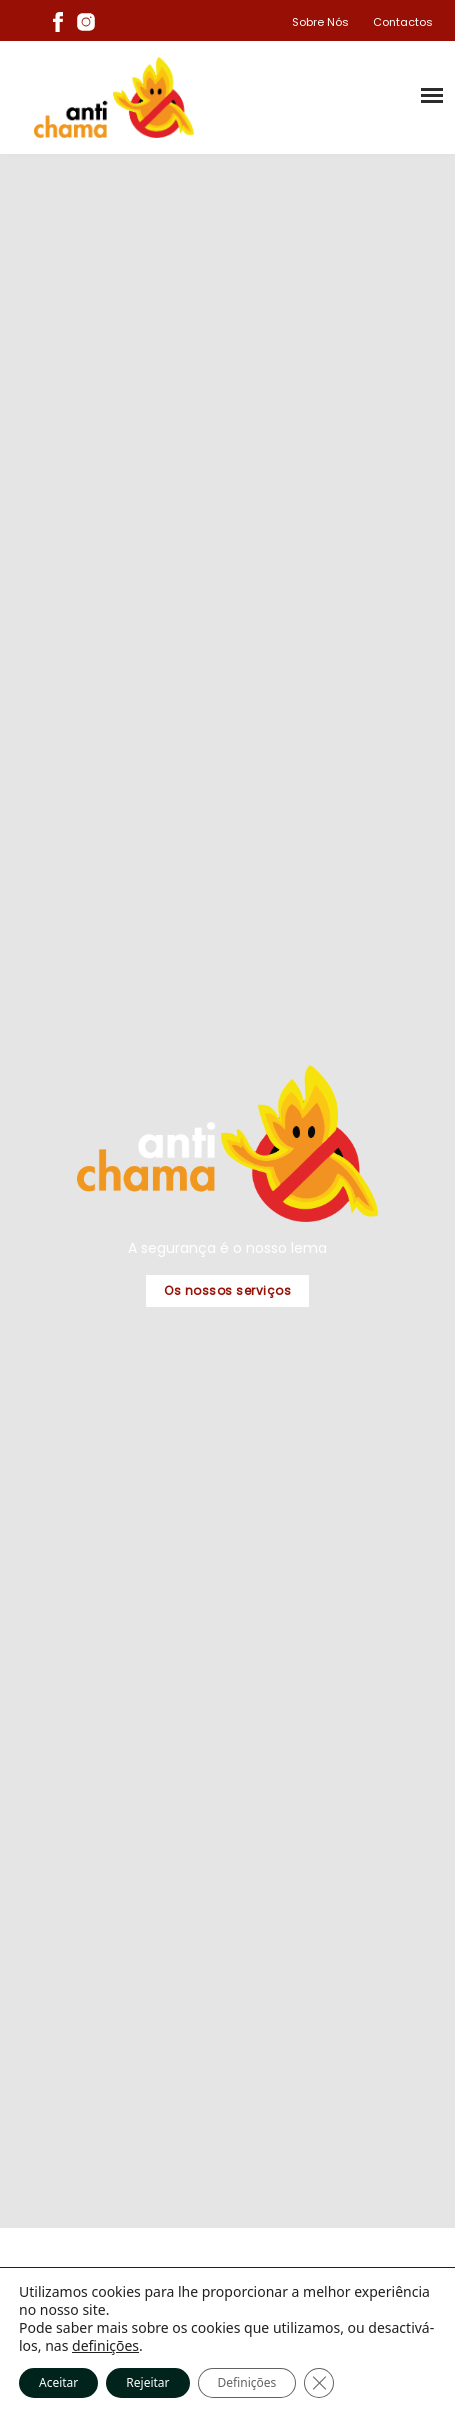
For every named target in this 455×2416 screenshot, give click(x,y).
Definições (247, 2382)
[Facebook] (58, 21)
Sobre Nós (320, 22)
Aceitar (58, 2382)
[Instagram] (86, 21)
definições (105, 2346)
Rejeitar (147, 2382)
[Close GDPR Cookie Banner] (319, 2383)
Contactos (403, 22)
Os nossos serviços (227, 1290)
